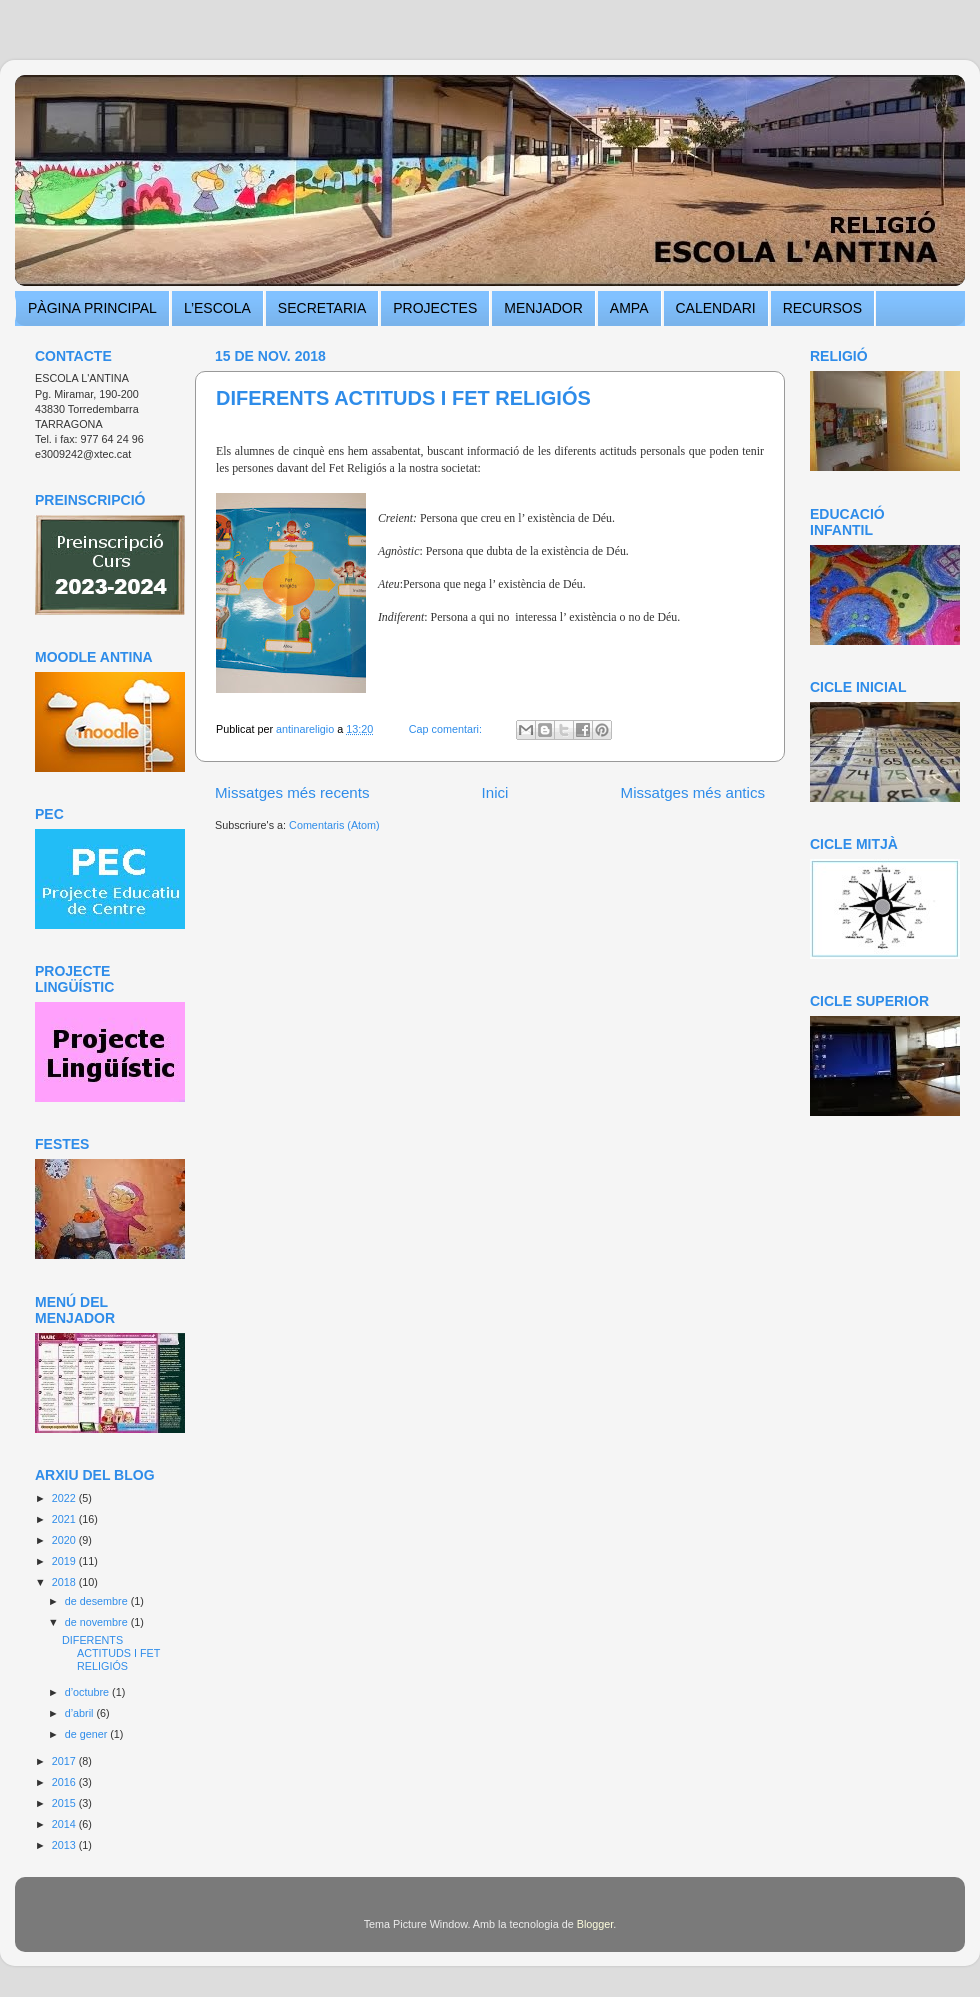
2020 (65, 1540)
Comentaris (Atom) (334, 825)
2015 (65, 1803)
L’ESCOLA (217, 308)
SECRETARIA (322, 308)
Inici (495, 792)
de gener (88, 1734)
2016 (65, 1782)
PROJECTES (435, 308)
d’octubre (88, 1692)
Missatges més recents (292, 792)
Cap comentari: (447, 729)
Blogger (595, 1924)
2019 (65, 1561)
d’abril (81, 1713)
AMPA (629, 308)
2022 (65, 1498)
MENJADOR (543, 308)
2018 (65, 1582)
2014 (65, 1824)
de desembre (98, 1601)
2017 (65, 1761)
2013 (65, 1845)
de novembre (98, 1622)
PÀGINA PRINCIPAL (92, 308)
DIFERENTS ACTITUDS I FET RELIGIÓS (403, 398)
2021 (65, 1519)
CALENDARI (716, 308)
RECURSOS (822, 308)
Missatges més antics (693, 792)
